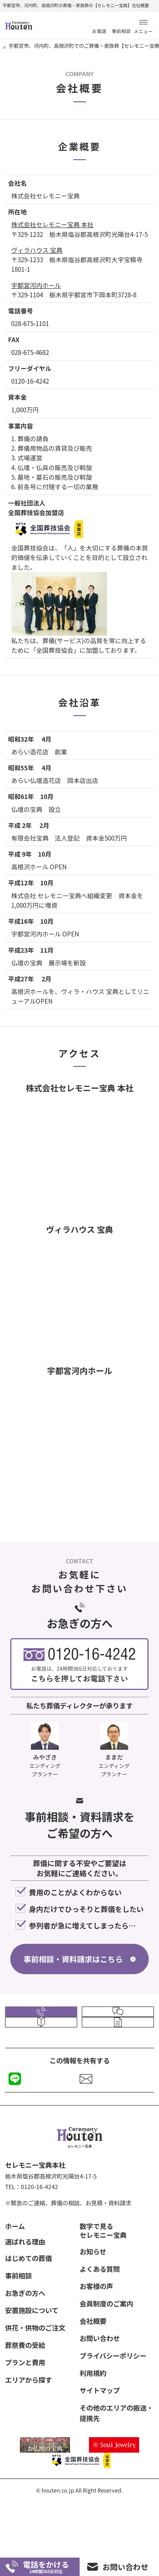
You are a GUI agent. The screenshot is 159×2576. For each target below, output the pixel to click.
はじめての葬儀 (28, 2297)
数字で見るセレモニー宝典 (103, 2269)
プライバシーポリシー (113, 2395)
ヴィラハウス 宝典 (36, 249)
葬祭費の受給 (25, 2384)
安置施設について (31, 2349)
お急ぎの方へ (25, 2332)
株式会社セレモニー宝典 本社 (52, 224)
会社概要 (93, 2360)
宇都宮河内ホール (36, 285)
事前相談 (18, 2314)
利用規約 (93, 2412)
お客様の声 (96, 2325)
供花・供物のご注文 (35, 2366)
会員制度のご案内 (106, 2342)
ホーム (15, 2265)
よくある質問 (100, 2308)
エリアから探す (28, 2419)
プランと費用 (25, 2401)
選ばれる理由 (25, 2281)
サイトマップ (100, 2429)
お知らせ (93, 2290)
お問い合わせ (100, 2377)
